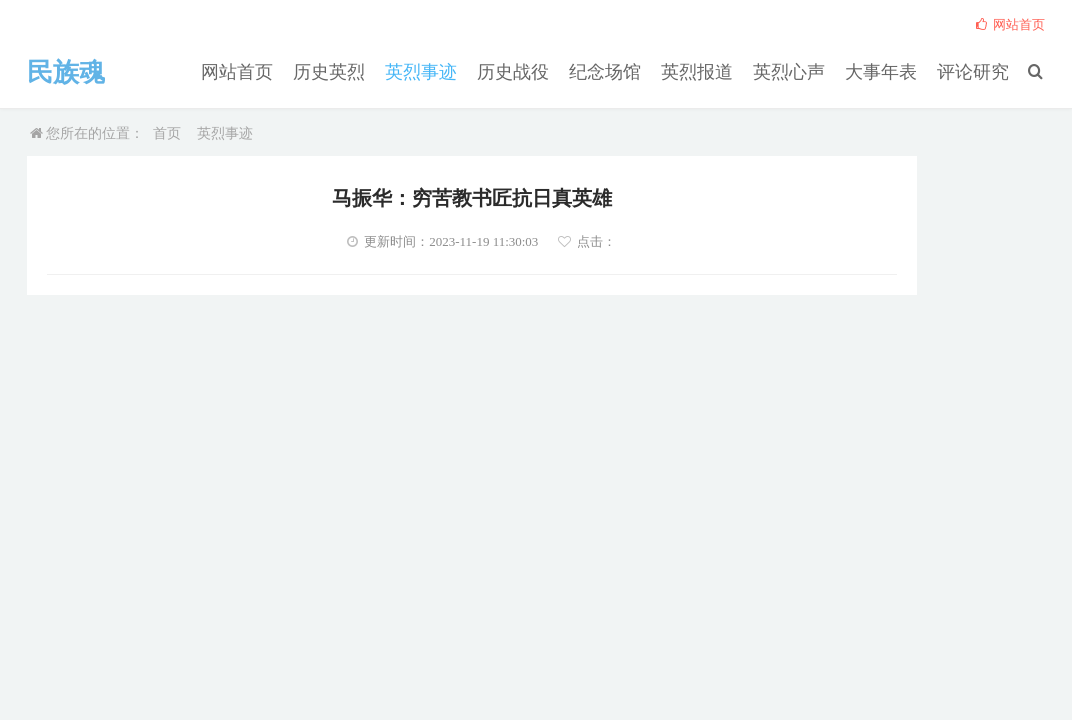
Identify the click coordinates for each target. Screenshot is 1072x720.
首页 (167, 133)
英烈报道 (728, 71)
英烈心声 (812, 71)
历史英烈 (392, 71)
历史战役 (560, 71)
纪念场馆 (644, 71)
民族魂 (72, 72)
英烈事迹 (476, 71)
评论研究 (980, 71)
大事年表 (896, 71)
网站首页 (308, 71)
